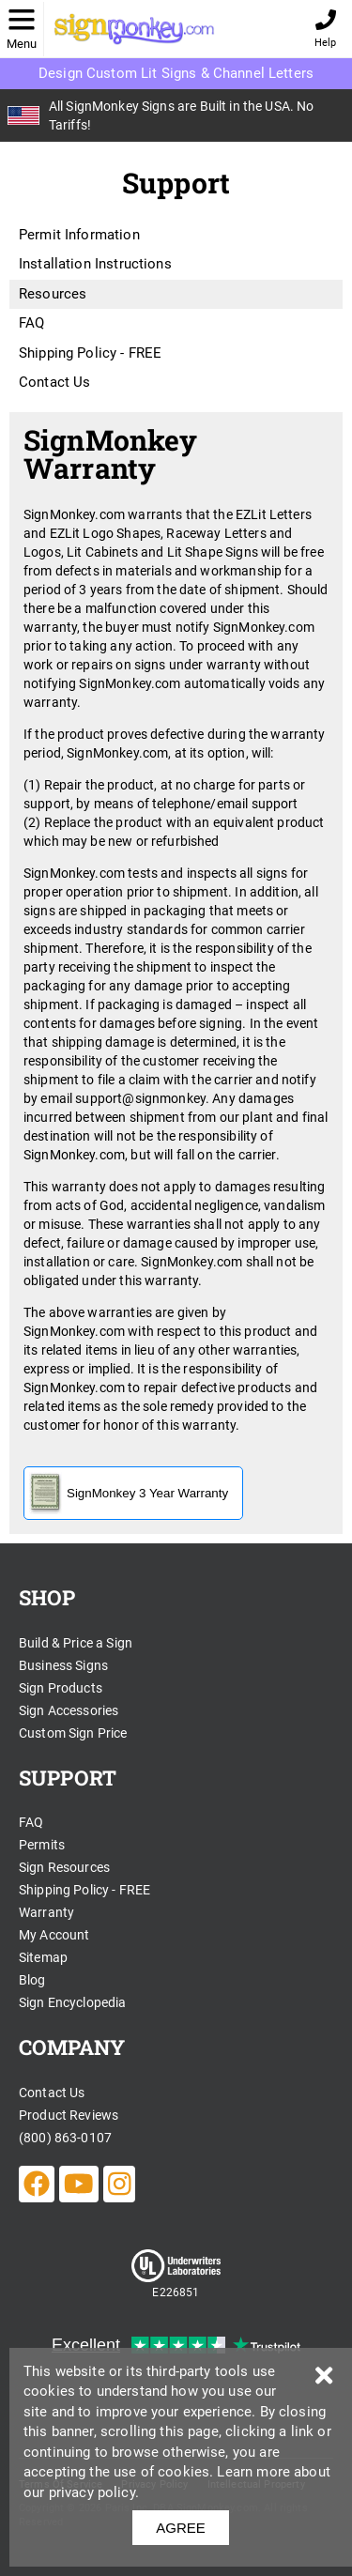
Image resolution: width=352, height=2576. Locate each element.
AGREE (181, 2528)
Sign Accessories (68, 1710)
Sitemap (43, 1957)
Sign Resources (64, 1867)
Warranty (46, 1912)
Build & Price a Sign (75, 1642)
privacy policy (92, 2492)
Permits (42, 1844)
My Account (54, 1934)
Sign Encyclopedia (73, 2002)
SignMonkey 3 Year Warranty (128, 1493)
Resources (52, 293)
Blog (32, 1979)
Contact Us (55, 382)
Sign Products (60, 1687)
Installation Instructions (95, 263)
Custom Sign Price (73, 1732)
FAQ (31, 322)
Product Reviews (68, 2115)
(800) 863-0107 (65, 2137)
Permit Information (79, 234)
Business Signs (63, 1665)
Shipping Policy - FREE (90, 353)
